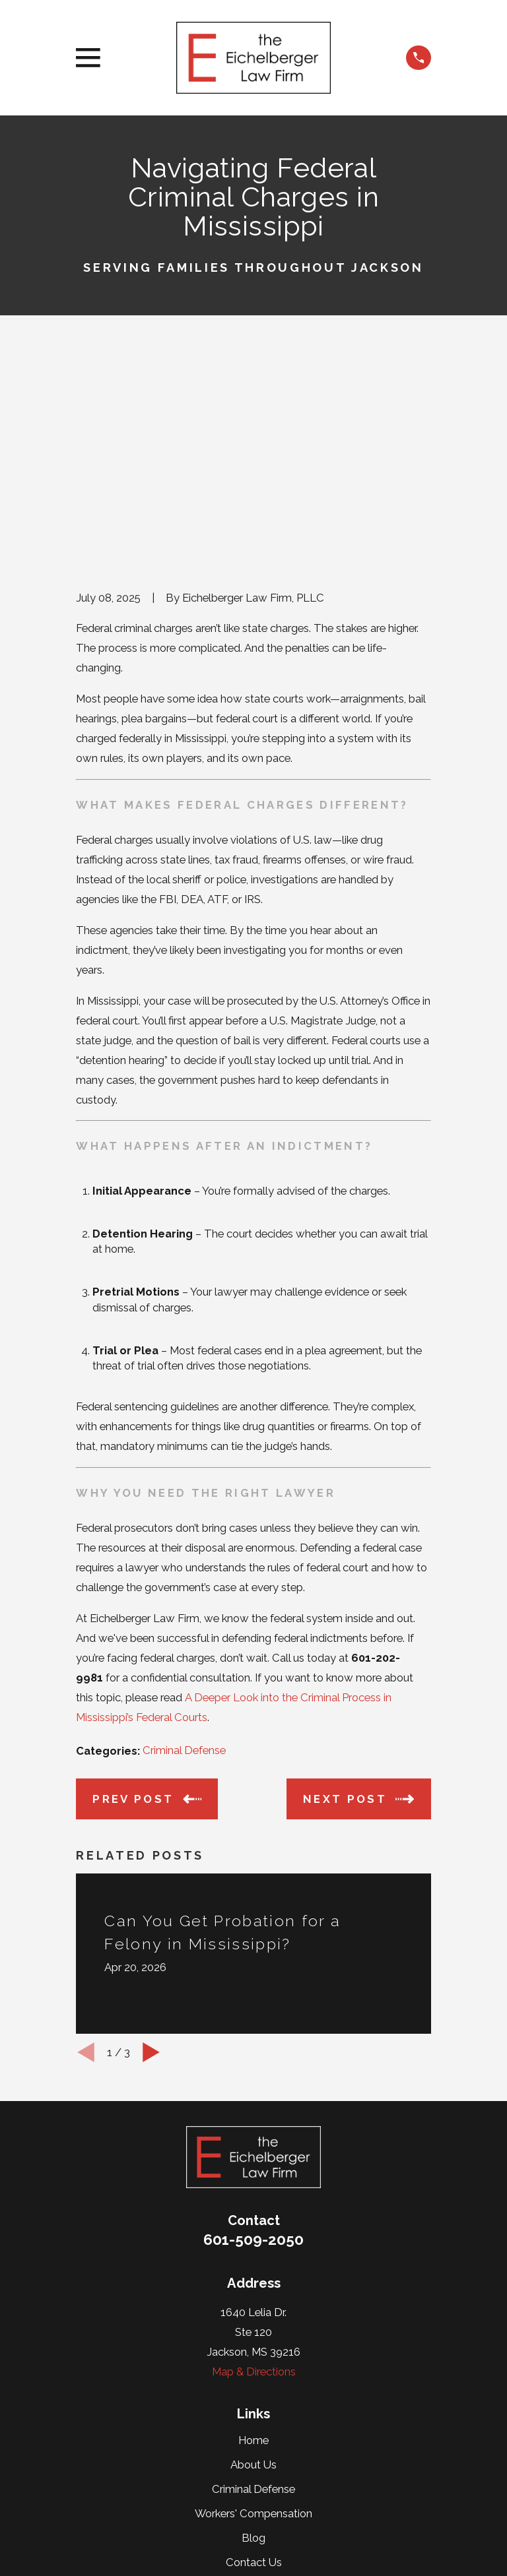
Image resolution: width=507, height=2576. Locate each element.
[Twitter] (223, 2429)
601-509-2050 (253, 2039)
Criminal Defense (184, 1549)
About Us (253, 2264)
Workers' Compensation (253, 2313)
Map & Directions (254, 2171)
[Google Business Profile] (253, 2429)
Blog (253, 2337)
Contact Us (254, 2362)
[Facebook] (283, 2429)
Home (253, 2239)
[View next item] (151, 1852)
